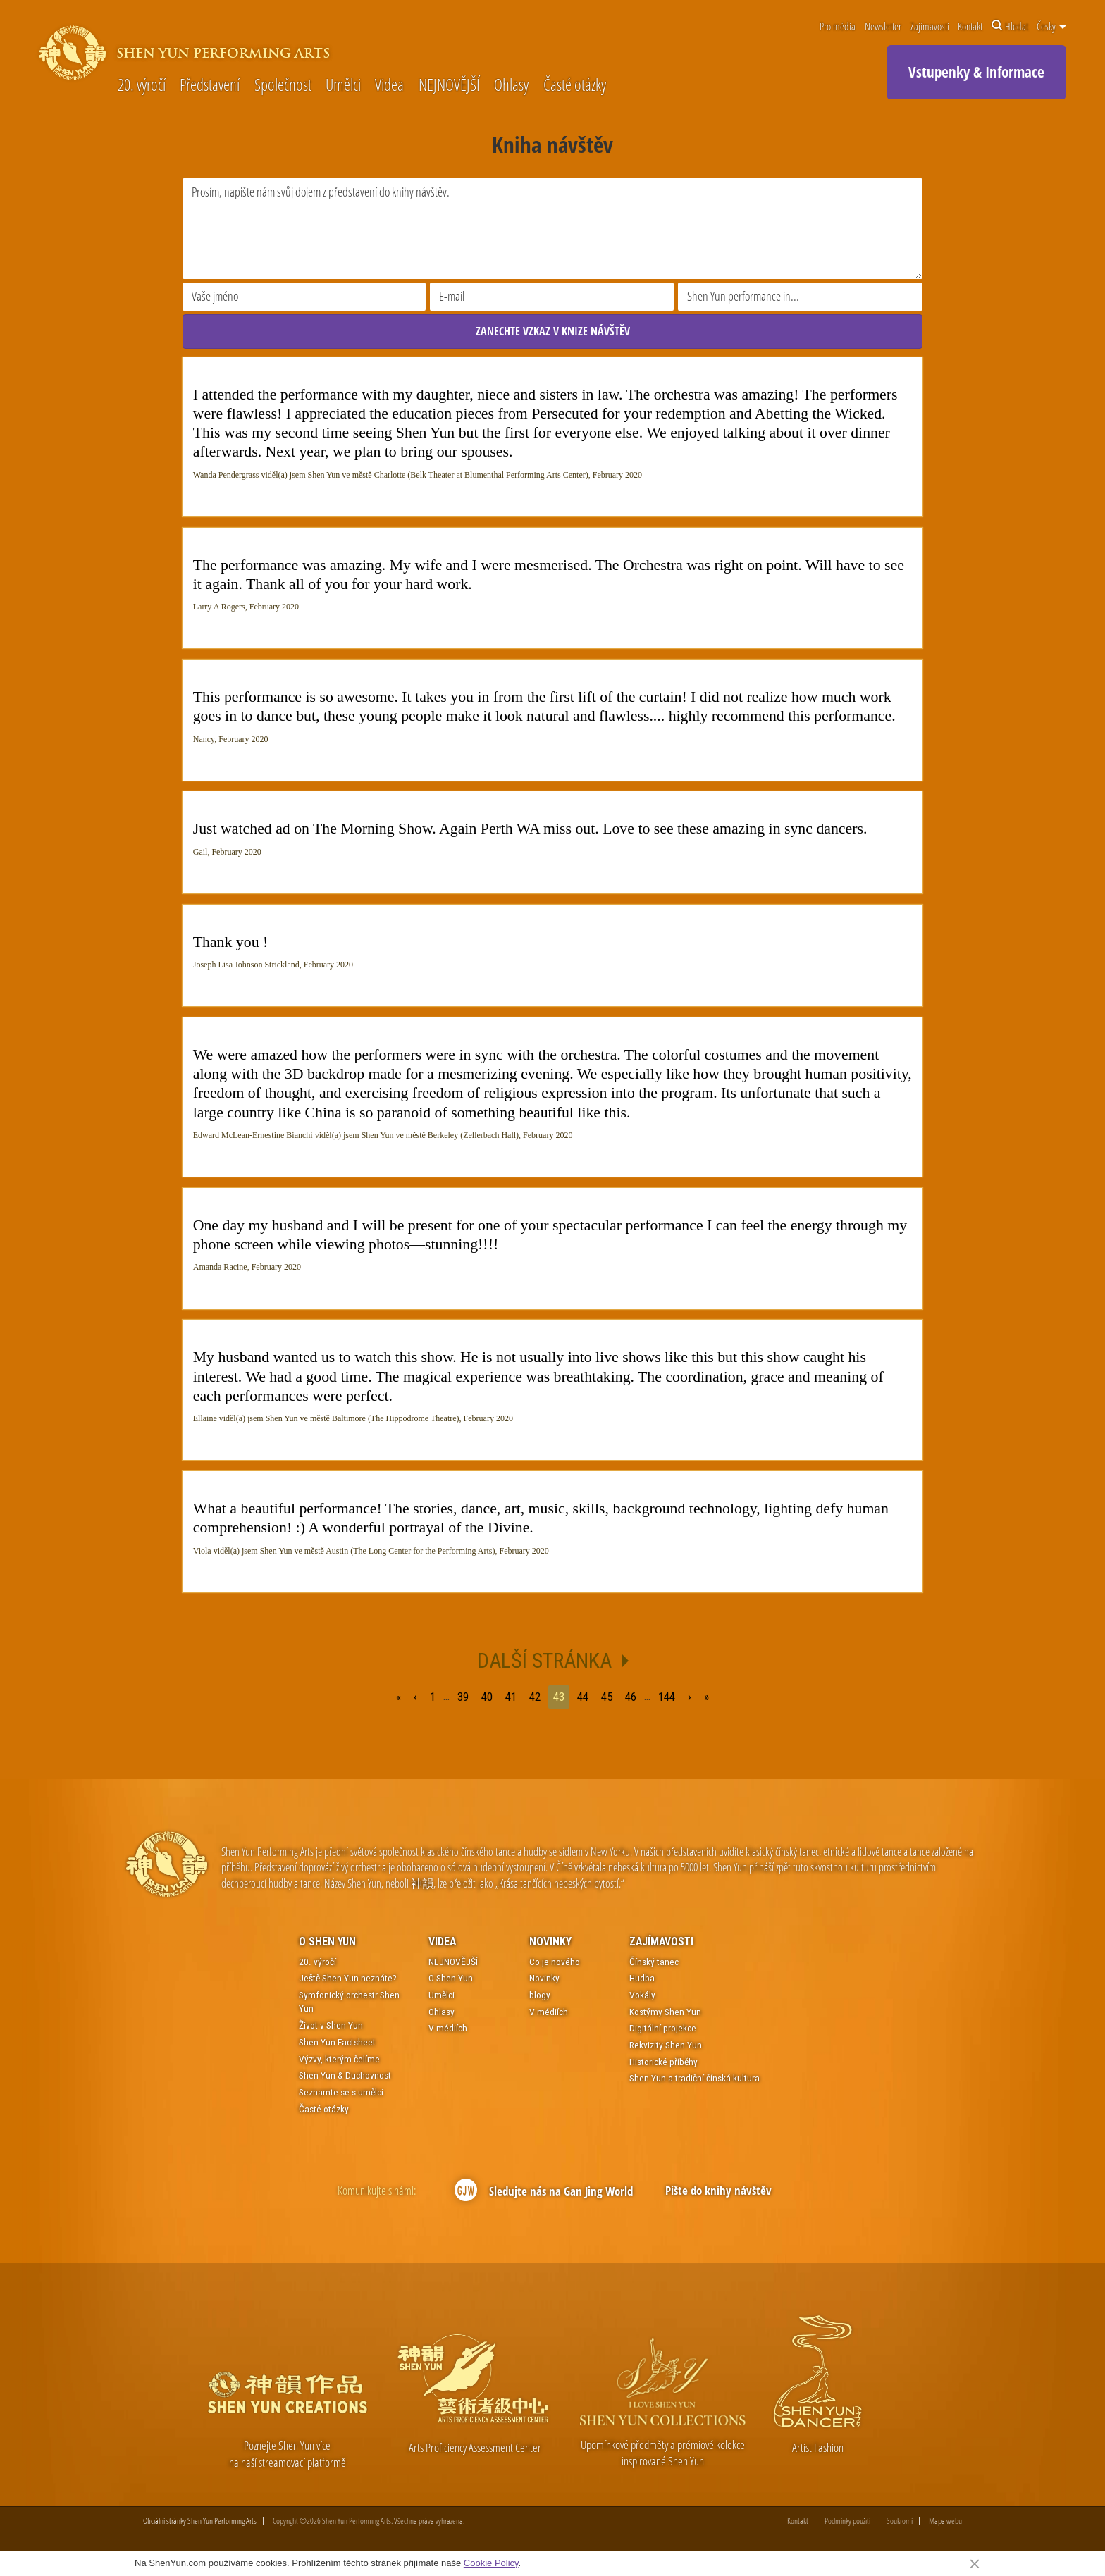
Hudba (642, 1978)
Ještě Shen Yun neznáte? (348, 1978)
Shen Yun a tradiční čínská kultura (694, 2078)
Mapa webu (945, 2521)
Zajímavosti (929, 26)
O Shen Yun (327, 1942)
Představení (210, 86)
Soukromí (900, 2521)
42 (535, 1697)
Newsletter (883, 26)
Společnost (282, 86)
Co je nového (554, 1961)
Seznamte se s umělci (341, 2092)
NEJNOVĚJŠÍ (449, 86)
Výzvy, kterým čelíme (339, 2058)
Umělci (343, 86)
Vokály (642, 1994)
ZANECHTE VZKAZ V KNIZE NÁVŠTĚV (553, 331)
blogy (539, 1994)
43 (558, 1697)
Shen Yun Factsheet (337, 2042)
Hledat (1010, 26)
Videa (389, 86)
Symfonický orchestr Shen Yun (349, 2001)
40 (487, 1697)
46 (630, 1697)
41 (511, 1697)
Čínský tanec (654, 1961)
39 (463, 1697)
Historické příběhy (663, 2061)
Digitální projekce (662, 2028)
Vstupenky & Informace (976, 72)
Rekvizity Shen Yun (665, 2044)
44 (582, 1697)
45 (606, 1697)
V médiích (447, 2028)
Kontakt (970, 26)
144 (668, 1697)
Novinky (550, 1942)
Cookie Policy (491, 2563)
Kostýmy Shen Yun (665, 2011)
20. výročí (142, 86)
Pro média (838, 26)
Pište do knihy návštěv (718, 2190)
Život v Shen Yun (331, 2025)
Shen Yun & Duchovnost (345, 2075)
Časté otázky (574, 86)
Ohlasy (511, 86)
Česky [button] (1051, 26)
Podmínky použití (847, 2521)
